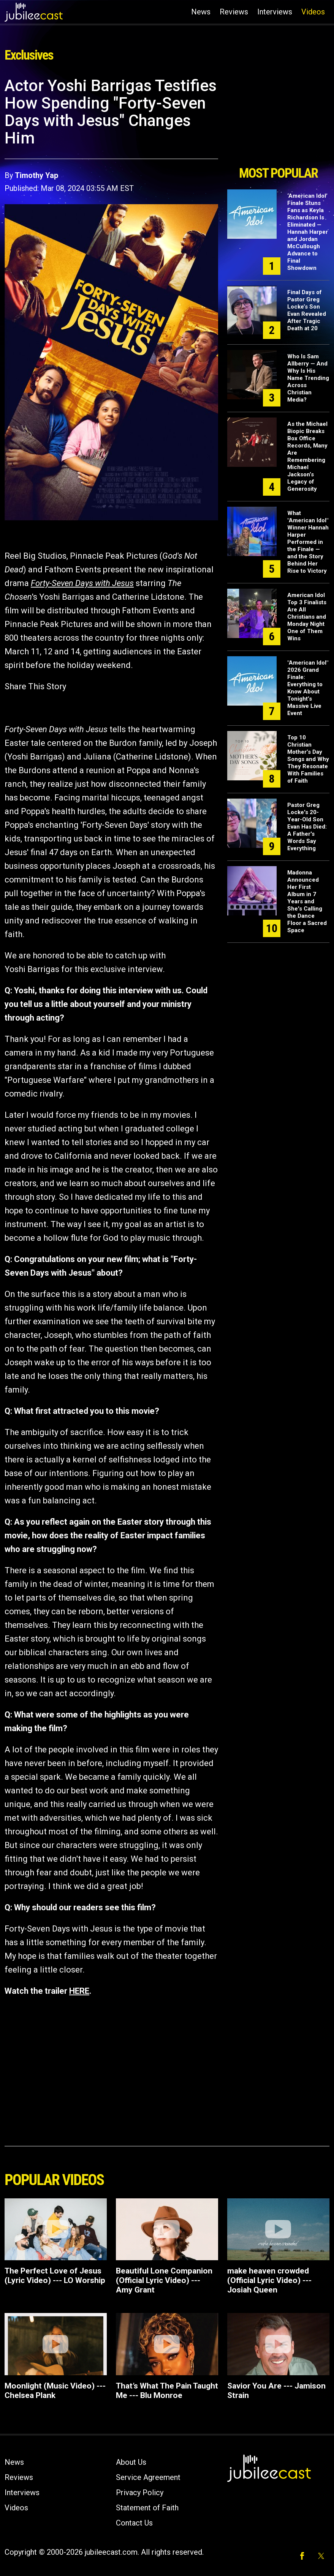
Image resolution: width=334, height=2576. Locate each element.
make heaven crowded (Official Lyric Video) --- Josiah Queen (269, 2280)
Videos (313, 11)
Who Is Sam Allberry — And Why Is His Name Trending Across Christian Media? (308, 378)
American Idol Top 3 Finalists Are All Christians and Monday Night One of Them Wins (306, 617)
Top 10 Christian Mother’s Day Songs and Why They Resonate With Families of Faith (308, 759)
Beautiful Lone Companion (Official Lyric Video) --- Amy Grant (164, 2280)
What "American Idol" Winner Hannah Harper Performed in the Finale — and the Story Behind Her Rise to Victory (308, 542)
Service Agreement (148, 2477)
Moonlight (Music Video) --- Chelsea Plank (55, 2390)
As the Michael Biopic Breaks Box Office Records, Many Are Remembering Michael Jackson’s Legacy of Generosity (307, 456)
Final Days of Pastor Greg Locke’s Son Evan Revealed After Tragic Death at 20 (306, 310)
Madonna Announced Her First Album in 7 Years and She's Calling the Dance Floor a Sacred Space (307, 901)
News (201, 11)
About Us (131, 2462)
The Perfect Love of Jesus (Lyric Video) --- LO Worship (55, 2275)
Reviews (234, 11)
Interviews (274, 11)
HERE (79, 1991)
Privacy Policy (139, 2492)
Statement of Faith (147, 2507)
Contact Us (134, 2522)
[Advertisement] (278, 118)
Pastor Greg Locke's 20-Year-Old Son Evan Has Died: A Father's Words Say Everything (307, 827)
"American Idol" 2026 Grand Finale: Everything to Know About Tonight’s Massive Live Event (307, 688)
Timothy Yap (36, 175)
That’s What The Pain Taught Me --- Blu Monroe (167, 2390)
